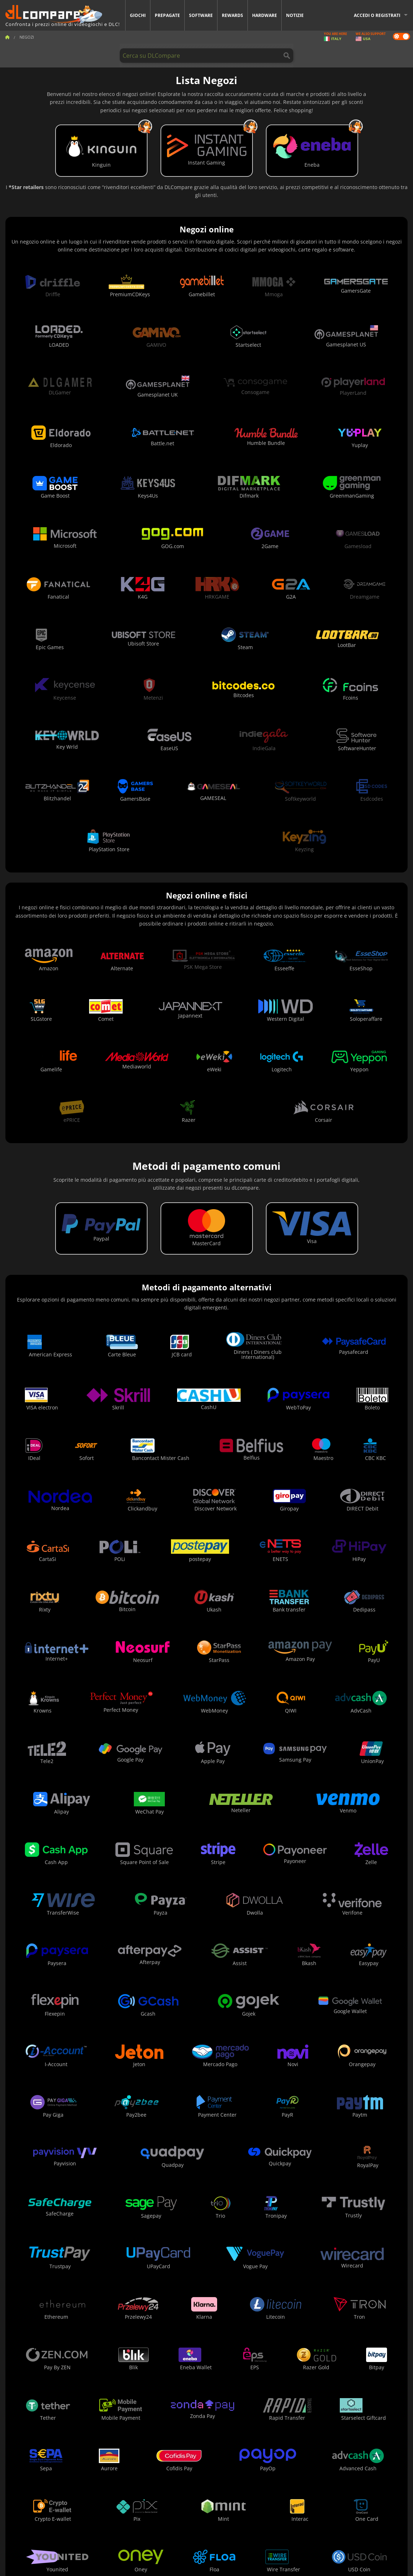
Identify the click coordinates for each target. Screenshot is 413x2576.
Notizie (295, 15)
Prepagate (167, 15)
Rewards (232, 15)
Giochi (138, 15)
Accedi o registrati (377, 15)
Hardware (264, 15)
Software (201, 15)
